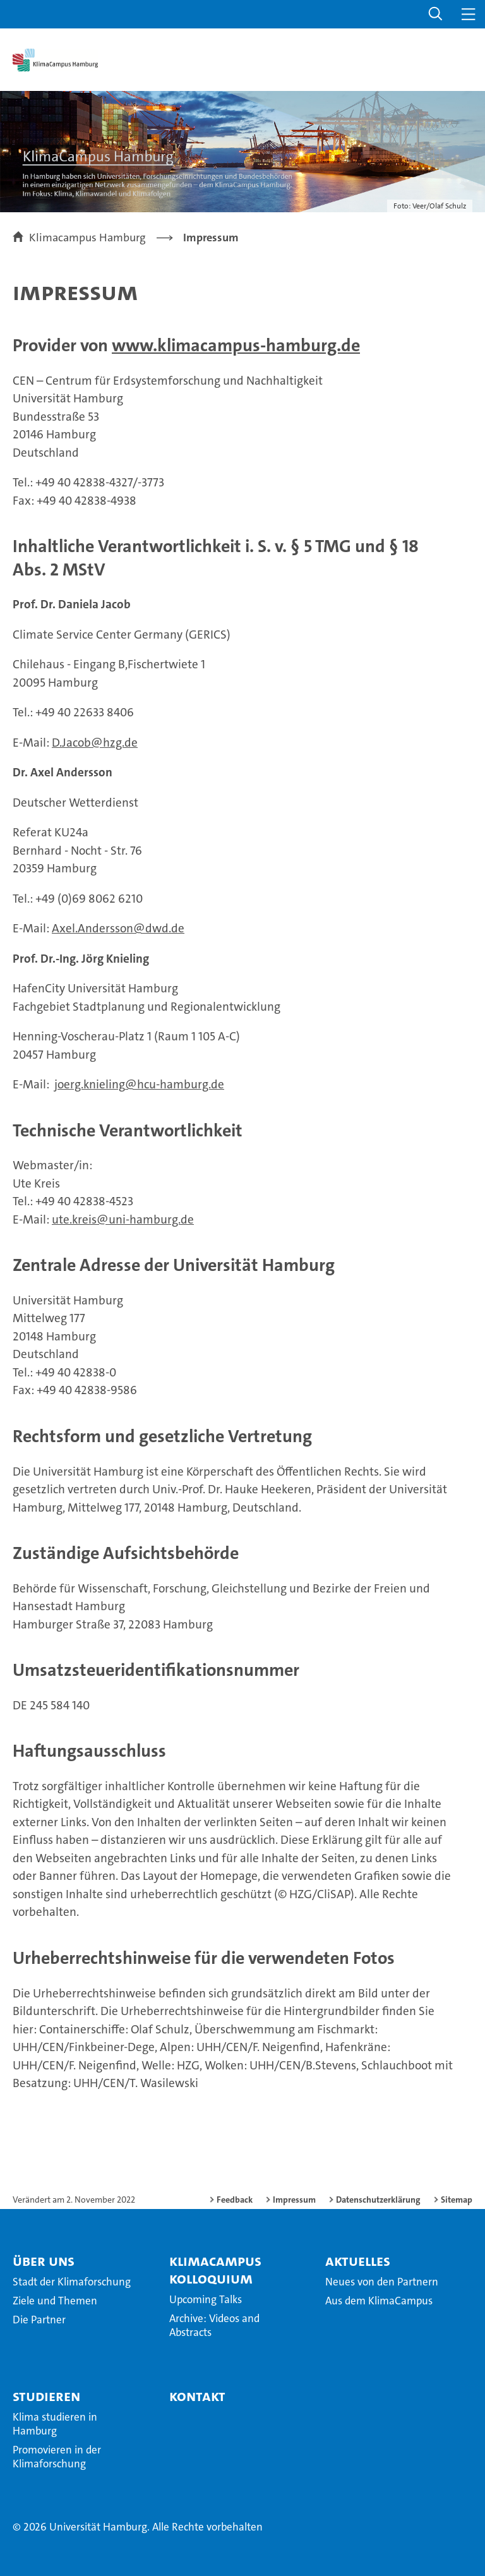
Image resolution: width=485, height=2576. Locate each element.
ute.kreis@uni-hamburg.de (123, 1219)
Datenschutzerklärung (378, 2199)
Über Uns (44, 2261)
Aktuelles (357, 2261)
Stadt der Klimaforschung (72, 2282)
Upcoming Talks (205, 2299)
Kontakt (197, 2396)
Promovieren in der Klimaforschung (57, 2457)
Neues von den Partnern (381, 2282)
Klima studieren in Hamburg (55, 2424)
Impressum (294, 2199)
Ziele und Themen (55, 2301)
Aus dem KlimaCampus (379, 2301)
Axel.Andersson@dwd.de (118, 928)
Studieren (46, 2396)
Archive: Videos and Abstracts (214, 2325)
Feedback (235, 2199)
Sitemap (456, 2199)
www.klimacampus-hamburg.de (236, 345)
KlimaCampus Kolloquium (215, 2270)
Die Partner (39, 2319)
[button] (436, 14)
